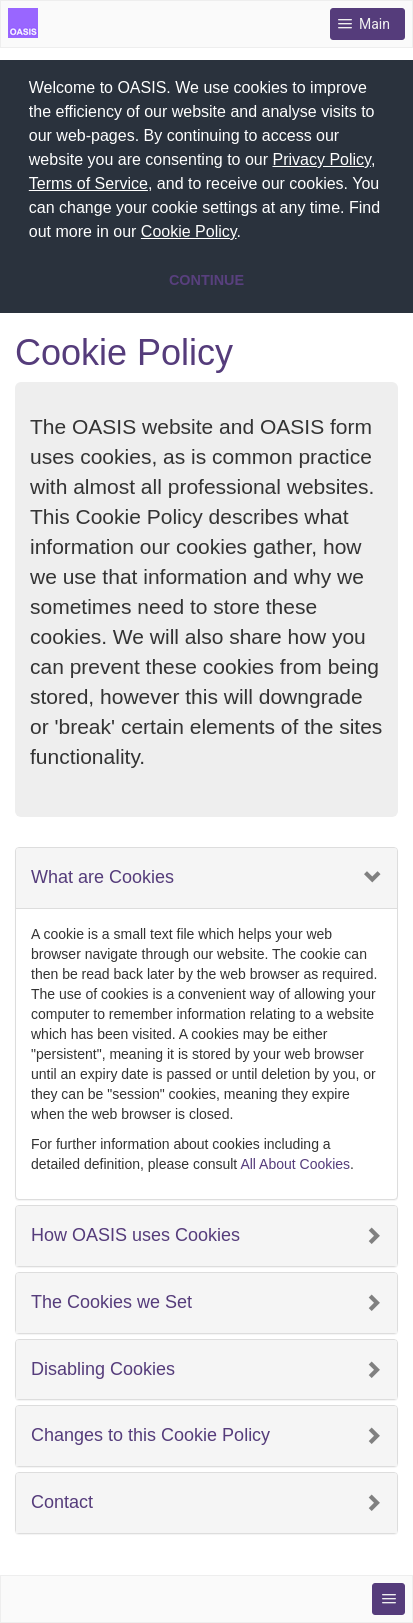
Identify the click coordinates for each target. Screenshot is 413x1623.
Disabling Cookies (103, 1365)
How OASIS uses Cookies (135, 1231)
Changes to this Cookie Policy (150, 1431)
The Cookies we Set (111, 1298)
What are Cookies (102, 873)
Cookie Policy (189, 231)
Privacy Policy (322, 159)
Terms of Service (88, 183)
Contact (62, 1498)
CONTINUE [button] (206, 280)
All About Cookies (295, 1160)
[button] (249, 234)
